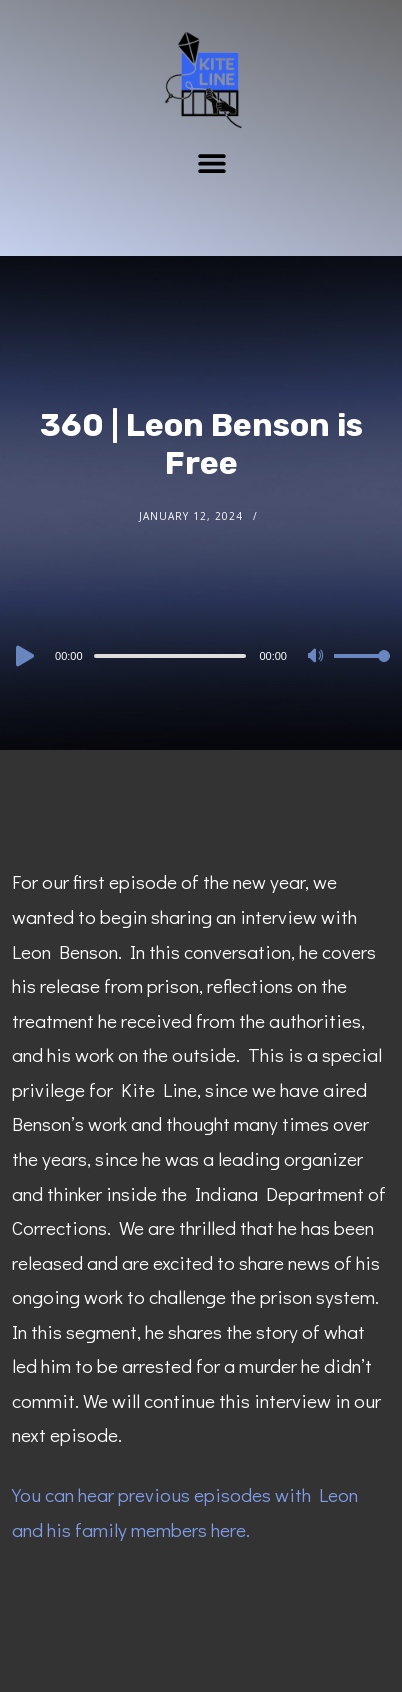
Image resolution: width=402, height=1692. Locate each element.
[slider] (170, 656)
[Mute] (318, 657)
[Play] (23, 656)
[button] (212, 162)
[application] (201, 655)
